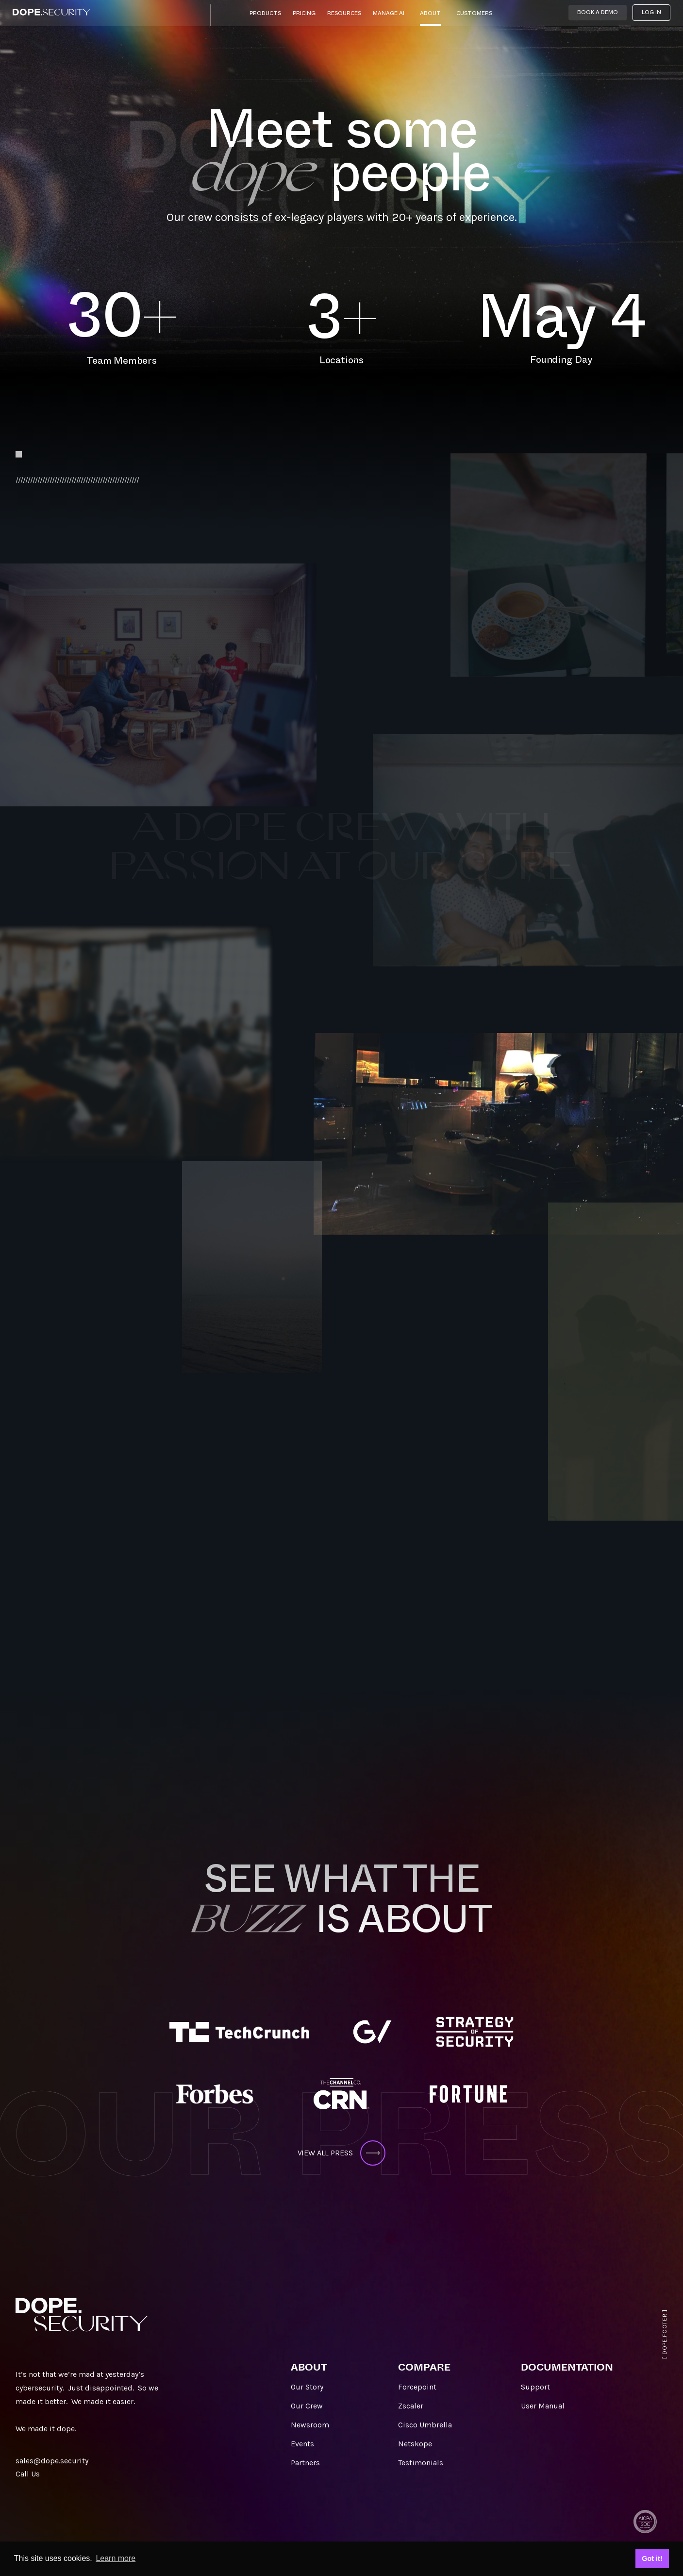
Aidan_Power (572, 713)
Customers (474, 13)
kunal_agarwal (156, 885)
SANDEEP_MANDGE (146, 1473)
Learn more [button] (115, 2558)
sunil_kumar (527, 1037)
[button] (265, 15)
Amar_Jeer (63, 1096)
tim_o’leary (367, 820)
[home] (51, 12)
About (430, 13)
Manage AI (388, 13)
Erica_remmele (284, 1104)
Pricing (304, 13)
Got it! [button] (652, 2558)
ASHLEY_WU (463, 1437)
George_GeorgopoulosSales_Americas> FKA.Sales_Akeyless (324, 1628)
